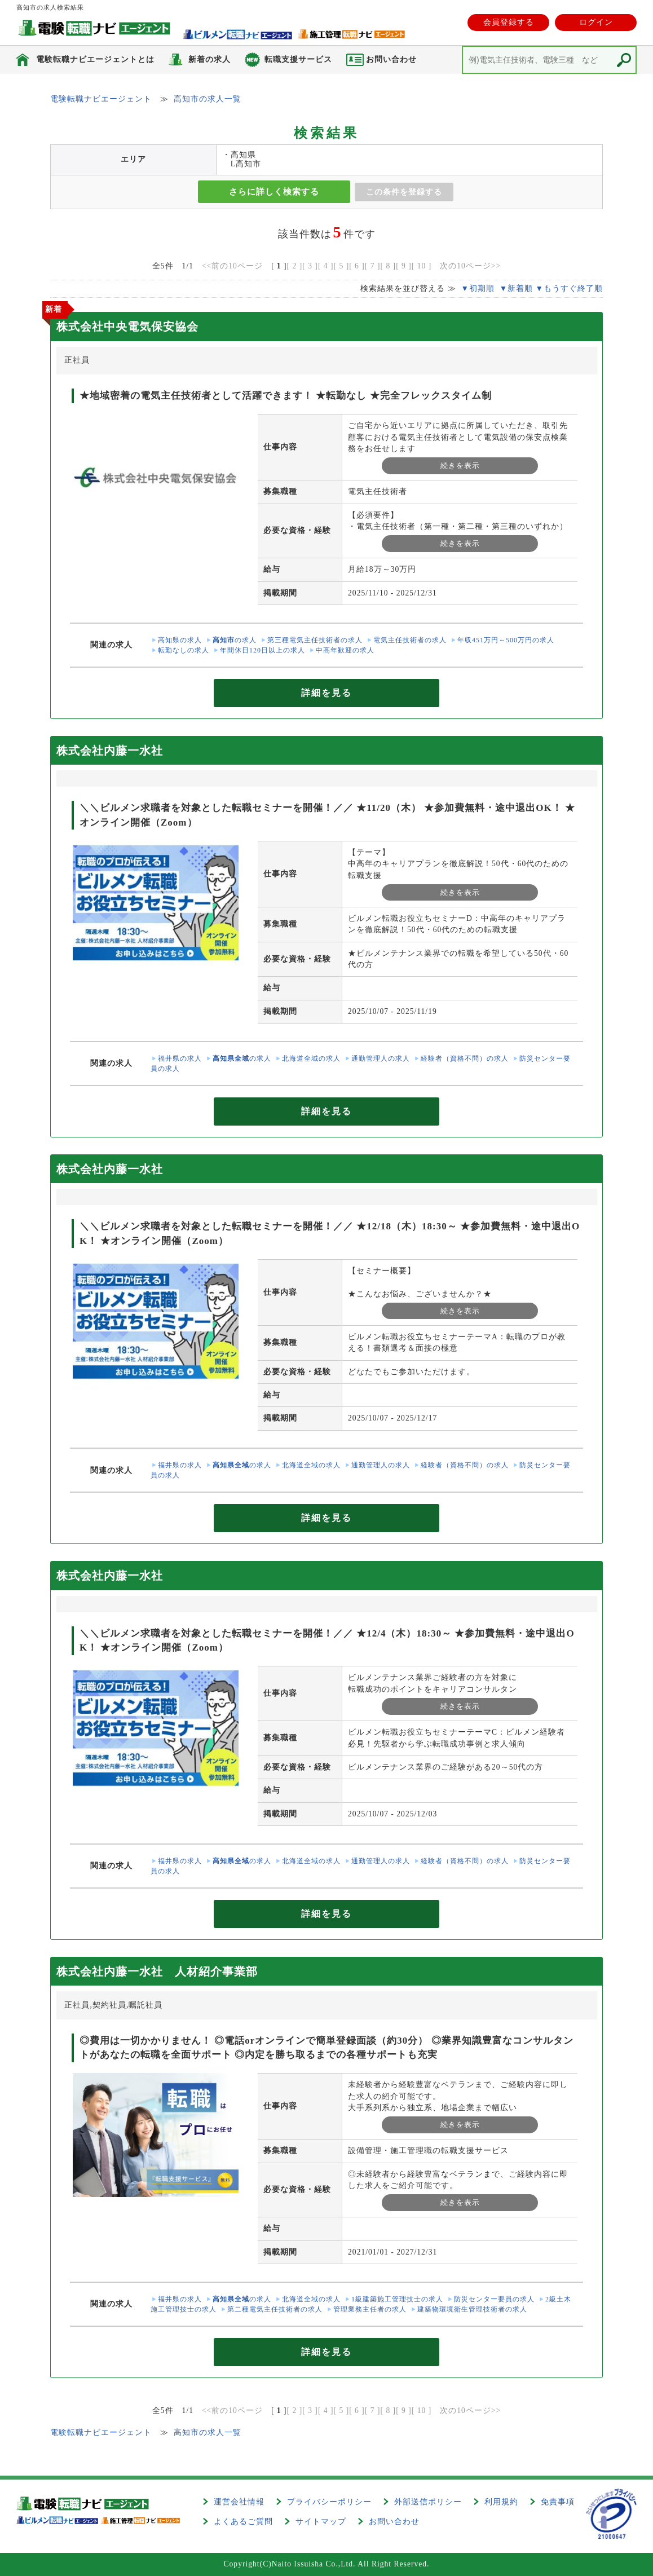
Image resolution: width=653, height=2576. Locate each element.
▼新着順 (516, 288)
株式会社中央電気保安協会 (127, 326)
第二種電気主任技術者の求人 (275, 2309)
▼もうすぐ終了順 (569, 288)
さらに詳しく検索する (274, 191)
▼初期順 (477, 288)
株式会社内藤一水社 (109, 750)
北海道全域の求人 (311, 1058)
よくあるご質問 (243, 2521)
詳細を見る (326, 693)
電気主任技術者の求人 (410, 640)
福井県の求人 (180, 1058)
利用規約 (501, 2502)
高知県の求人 (180, 640)
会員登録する (508, 22)
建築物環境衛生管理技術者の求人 (472, 2309)
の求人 (235, 640)
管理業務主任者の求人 (370, 2309)
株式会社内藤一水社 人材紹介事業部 (157, 1971)
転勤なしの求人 (183, 650)
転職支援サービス (298, 59)
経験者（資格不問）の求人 (465, 1058)
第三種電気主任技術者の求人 (315, 640)
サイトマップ (320, 2521)
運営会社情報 (239, 2502)
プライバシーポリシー (329, 2502)
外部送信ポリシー (428, 2502)
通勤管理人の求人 (380, 1058)
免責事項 (558, 2502)
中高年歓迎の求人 (345, 650)
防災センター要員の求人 (494, 2299)
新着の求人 (209, 59)
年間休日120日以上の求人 (262, 650)
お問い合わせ (394, 2521)
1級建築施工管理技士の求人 (397, 2299)
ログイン (596, 22)
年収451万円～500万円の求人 (505, 640)
